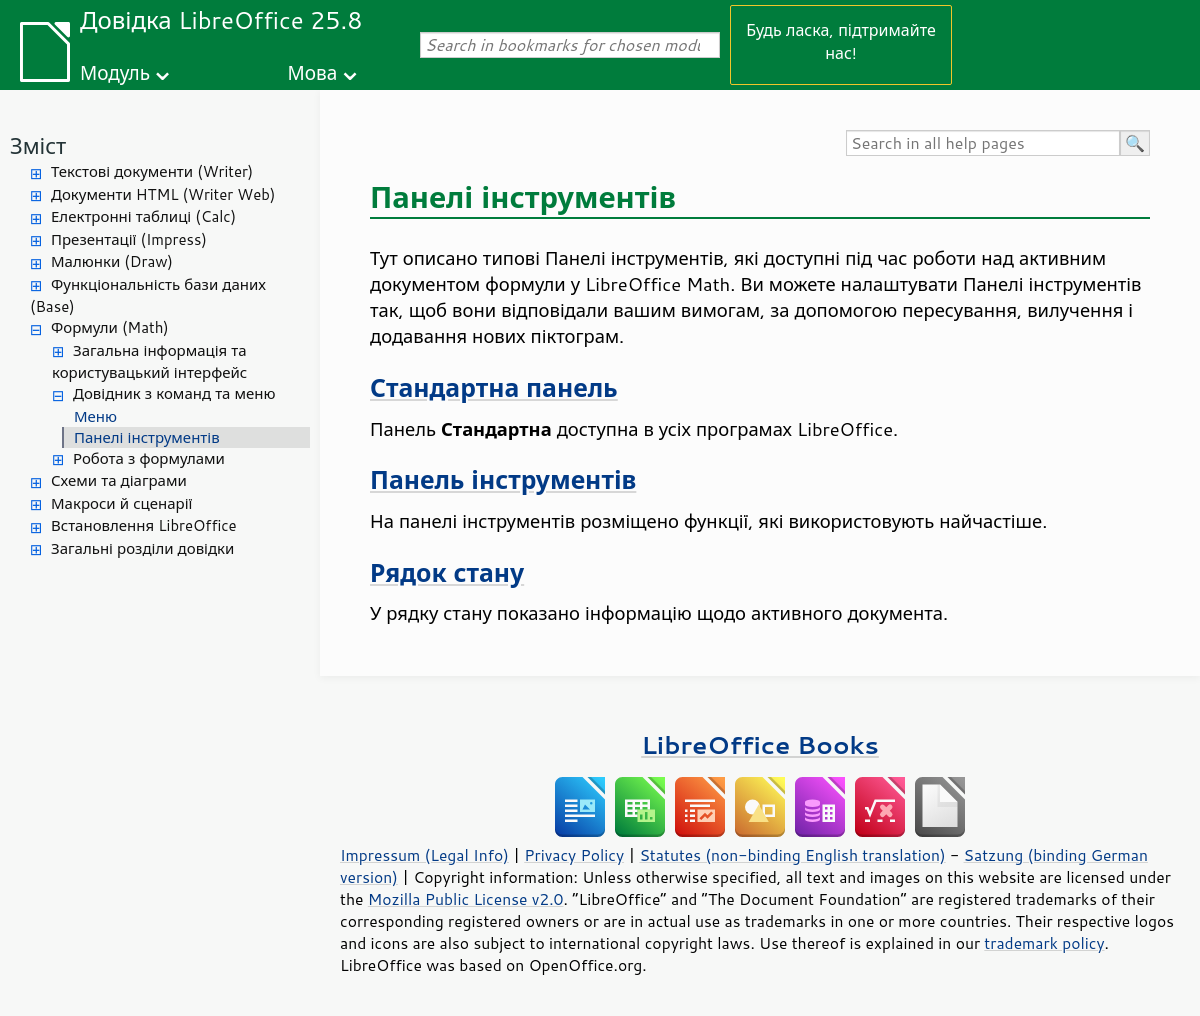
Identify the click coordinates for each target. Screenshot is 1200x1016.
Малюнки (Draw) (112, 261)
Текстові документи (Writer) (152, 171)
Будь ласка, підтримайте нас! (841, 41)
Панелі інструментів (147, 437)
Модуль (115, 72)
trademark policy (1044, 943)
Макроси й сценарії (121, 503)
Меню (95, 416)
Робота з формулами (149, 458)
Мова (313, 72)
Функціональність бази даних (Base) (148, 296)
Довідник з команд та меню (174, 393)
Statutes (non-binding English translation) (792, 855)
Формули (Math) (110, 327)
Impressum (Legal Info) (424, 855)
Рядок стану (447, 572)
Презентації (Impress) (129, 239)
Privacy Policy (574, 855)
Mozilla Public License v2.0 (466, 899)
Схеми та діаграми (119, 480)
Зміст (38, 145)
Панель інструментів (503, 479)
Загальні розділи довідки (142, 548)
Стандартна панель (494, 387)
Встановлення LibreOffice (144, 525)
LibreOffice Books (760, 744)
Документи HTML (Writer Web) (163, 194)
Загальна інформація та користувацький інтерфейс (149, 362)
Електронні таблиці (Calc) (143, 216)
